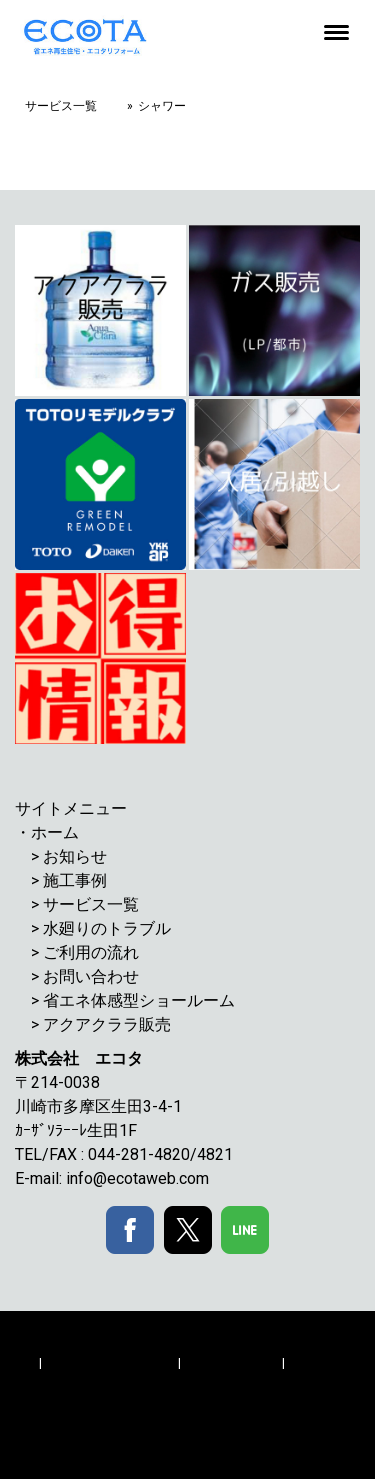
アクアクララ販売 (107, 1024)
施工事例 (75, 880)
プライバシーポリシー (110, 1362)
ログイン (36, 1426)
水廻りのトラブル (107, 928)
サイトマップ (49, 1382)
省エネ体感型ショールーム (139, 1000)
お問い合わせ (91, 976)
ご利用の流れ (91, 952)
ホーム (55, 832)
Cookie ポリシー (231, 1362)
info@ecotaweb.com (137, 1178)
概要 (23, 1362)
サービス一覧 (91, 904)
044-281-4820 (139, 1154)
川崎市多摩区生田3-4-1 (106, 1106)
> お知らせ (69, 856)
